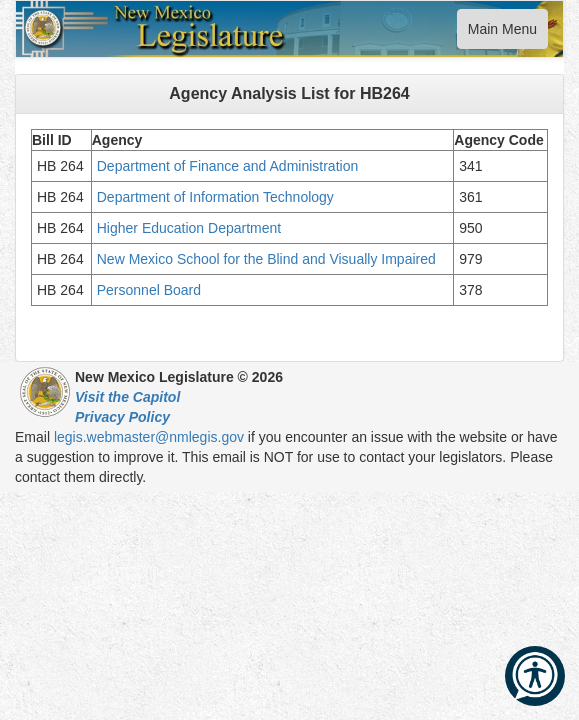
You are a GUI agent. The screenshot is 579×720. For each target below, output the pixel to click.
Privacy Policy (122, 417)
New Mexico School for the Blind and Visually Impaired (266, 259)
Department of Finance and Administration (229, 166)
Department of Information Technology (215, 197)
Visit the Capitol (127, 397)
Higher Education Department (189, 228)
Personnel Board (149, 290)
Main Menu (502, 33)
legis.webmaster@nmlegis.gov (149, 437)
